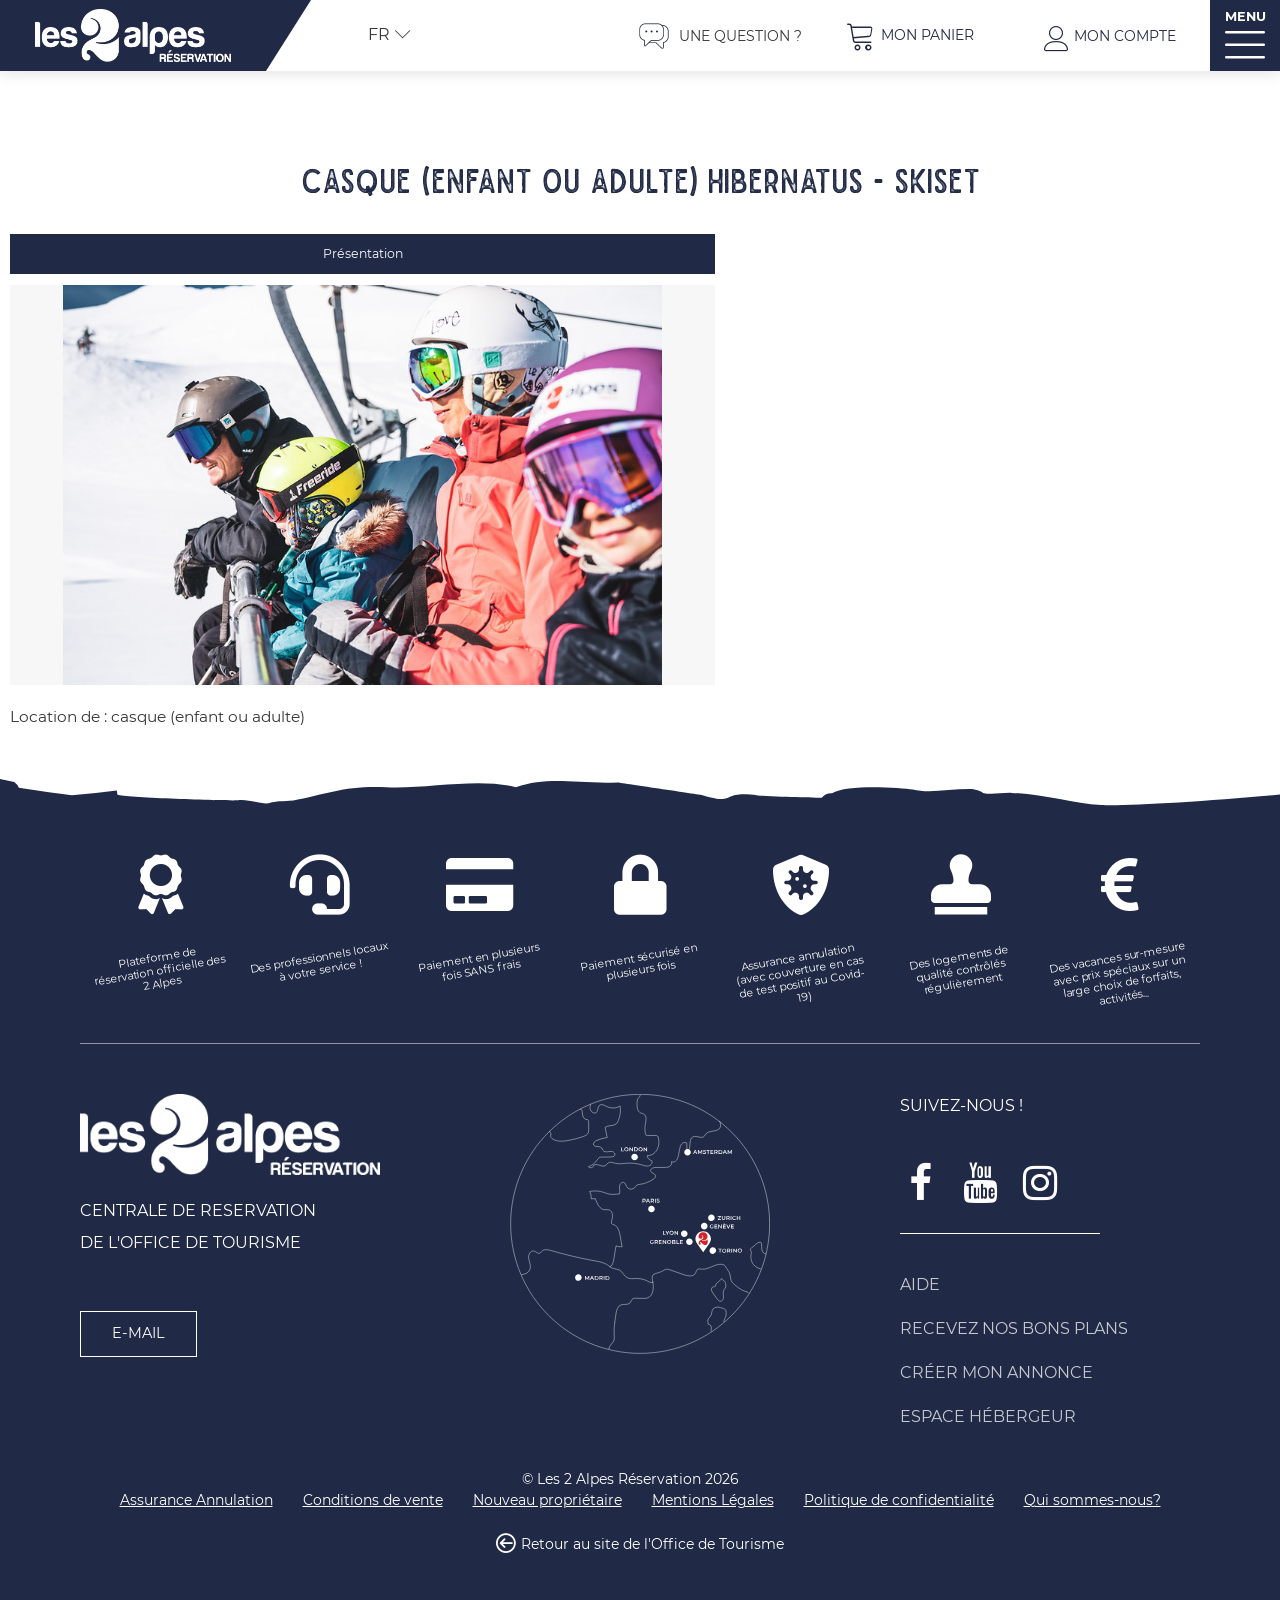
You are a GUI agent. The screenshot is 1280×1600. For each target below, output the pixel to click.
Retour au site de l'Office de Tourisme (652, 1534)
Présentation (363, 253)
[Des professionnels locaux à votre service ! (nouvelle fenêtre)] (320, 953)
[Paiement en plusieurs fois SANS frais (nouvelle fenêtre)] (480, 953)
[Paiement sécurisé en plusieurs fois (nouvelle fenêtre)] (640, 953)
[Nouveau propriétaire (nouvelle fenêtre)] (547, 1489)
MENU (1245, 16)
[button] (910, 35)
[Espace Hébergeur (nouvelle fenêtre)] (1050, 1406)
